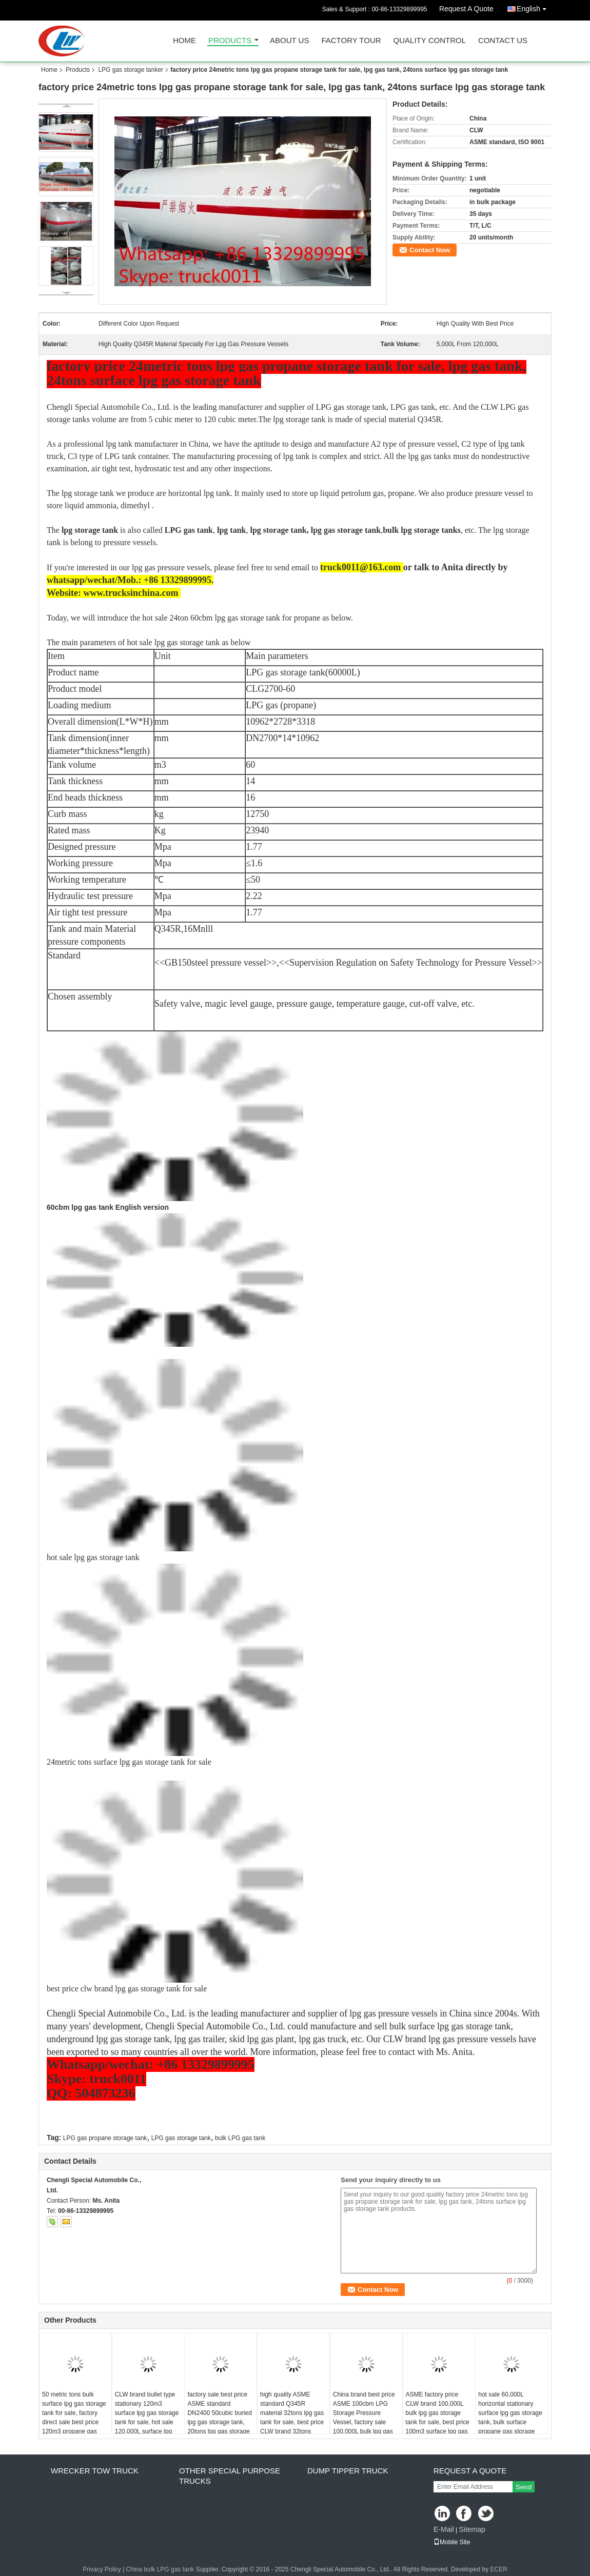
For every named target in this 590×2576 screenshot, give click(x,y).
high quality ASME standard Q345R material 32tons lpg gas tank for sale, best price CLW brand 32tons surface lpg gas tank (292, 2417)
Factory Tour (351, 41)
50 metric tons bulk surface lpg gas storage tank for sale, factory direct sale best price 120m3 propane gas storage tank (74, 2417)
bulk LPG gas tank (240, 2138)
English (534, 7)
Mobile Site (452, 2542)
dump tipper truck (347, 2470)
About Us (289, 41)
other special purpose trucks (229, 2475)
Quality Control (430, 41)
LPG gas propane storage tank (105, 2138)
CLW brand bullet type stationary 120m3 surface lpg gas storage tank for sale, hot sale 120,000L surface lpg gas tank (147, 2417)
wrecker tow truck (95, 2470)
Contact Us (502, 41)
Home (184, 41)
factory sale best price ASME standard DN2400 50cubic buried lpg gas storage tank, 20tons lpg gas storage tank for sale (219, 2417)
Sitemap (472, 2529)
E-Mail (444, 2529)
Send (524, 2487)
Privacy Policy (102, 2569)
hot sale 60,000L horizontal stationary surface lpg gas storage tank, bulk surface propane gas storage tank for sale (510, 2417)
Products (229, 41)
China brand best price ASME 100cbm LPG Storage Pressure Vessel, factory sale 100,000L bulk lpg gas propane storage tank (364, 2417)
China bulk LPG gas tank (160, 2569)
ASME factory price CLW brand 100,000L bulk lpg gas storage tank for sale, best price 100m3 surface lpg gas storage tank (437, 2417)
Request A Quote (466, 9)
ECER (498, 2569)
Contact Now (429, 250)
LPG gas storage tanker (130, 69)
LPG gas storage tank (181, 2138)
